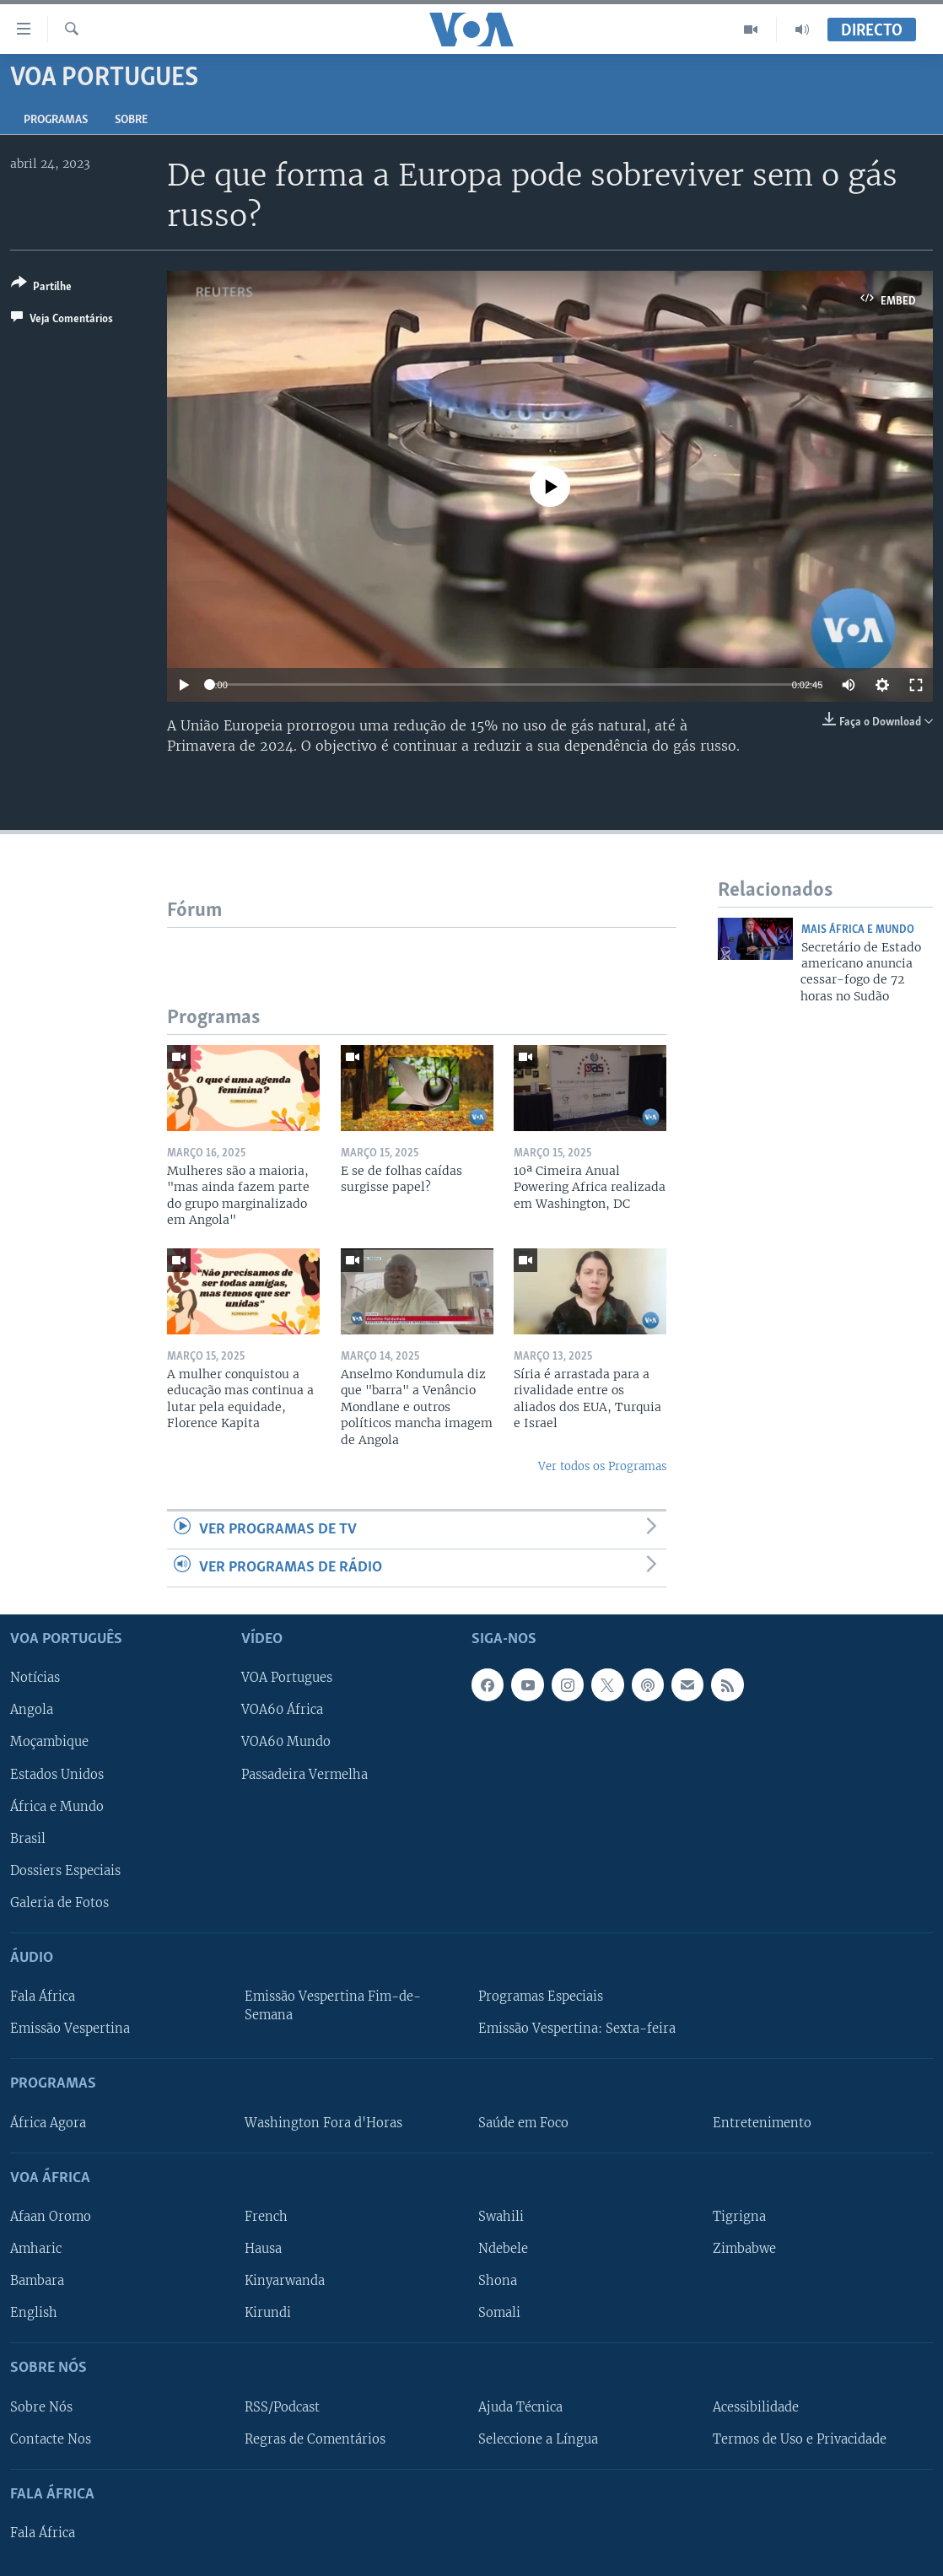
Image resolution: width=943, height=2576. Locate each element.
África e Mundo (57, 1806)
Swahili (501, 2216)
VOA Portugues (286, 1678)
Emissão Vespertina (70, 2028)
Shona (497, 2280)
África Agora (48, 2123)
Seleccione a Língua (538, 2439)
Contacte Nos (50, 2439)
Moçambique (49, 1742)
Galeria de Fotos (59, 1902)
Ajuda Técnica (520, 2407)
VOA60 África (282, 1710)
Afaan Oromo (50, 2216)
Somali (499, 2312)
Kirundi (268, 2312)
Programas (56, 120)
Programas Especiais (540, 1996)
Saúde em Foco (523, 2123)
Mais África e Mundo (857, 929)
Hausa (263, 2248)
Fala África (42, 1996)
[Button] (41, 288)
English (33, 2312)
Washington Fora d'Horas (323, 2123)
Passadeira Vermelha (304, 1774)
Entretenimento (762, 2123)
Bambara (37, 2280)
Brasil (28, 1838)
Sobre (131, 120)
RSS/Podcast (282, 2407)
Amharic (36, 2248)
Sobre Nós (41, 2407)
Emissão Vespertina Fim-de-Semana (333, 2006)
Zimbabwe (744, 2248)
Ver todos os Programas (602, 1466)
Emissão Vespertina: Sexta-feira (577, 2028)
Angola (31, 1710)
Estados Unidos (57, 1774)
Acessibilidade (756, 2407)
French (266, 2216)
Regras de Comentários (315, 2439)
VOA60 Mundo (286, 1742)
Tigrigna (739, 2216)
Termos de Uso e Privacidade (799, 2439)
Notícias (35, 1678)
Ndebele (503, 2248)
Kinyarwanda (285, 2280)
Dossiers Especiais (65, 1870)
